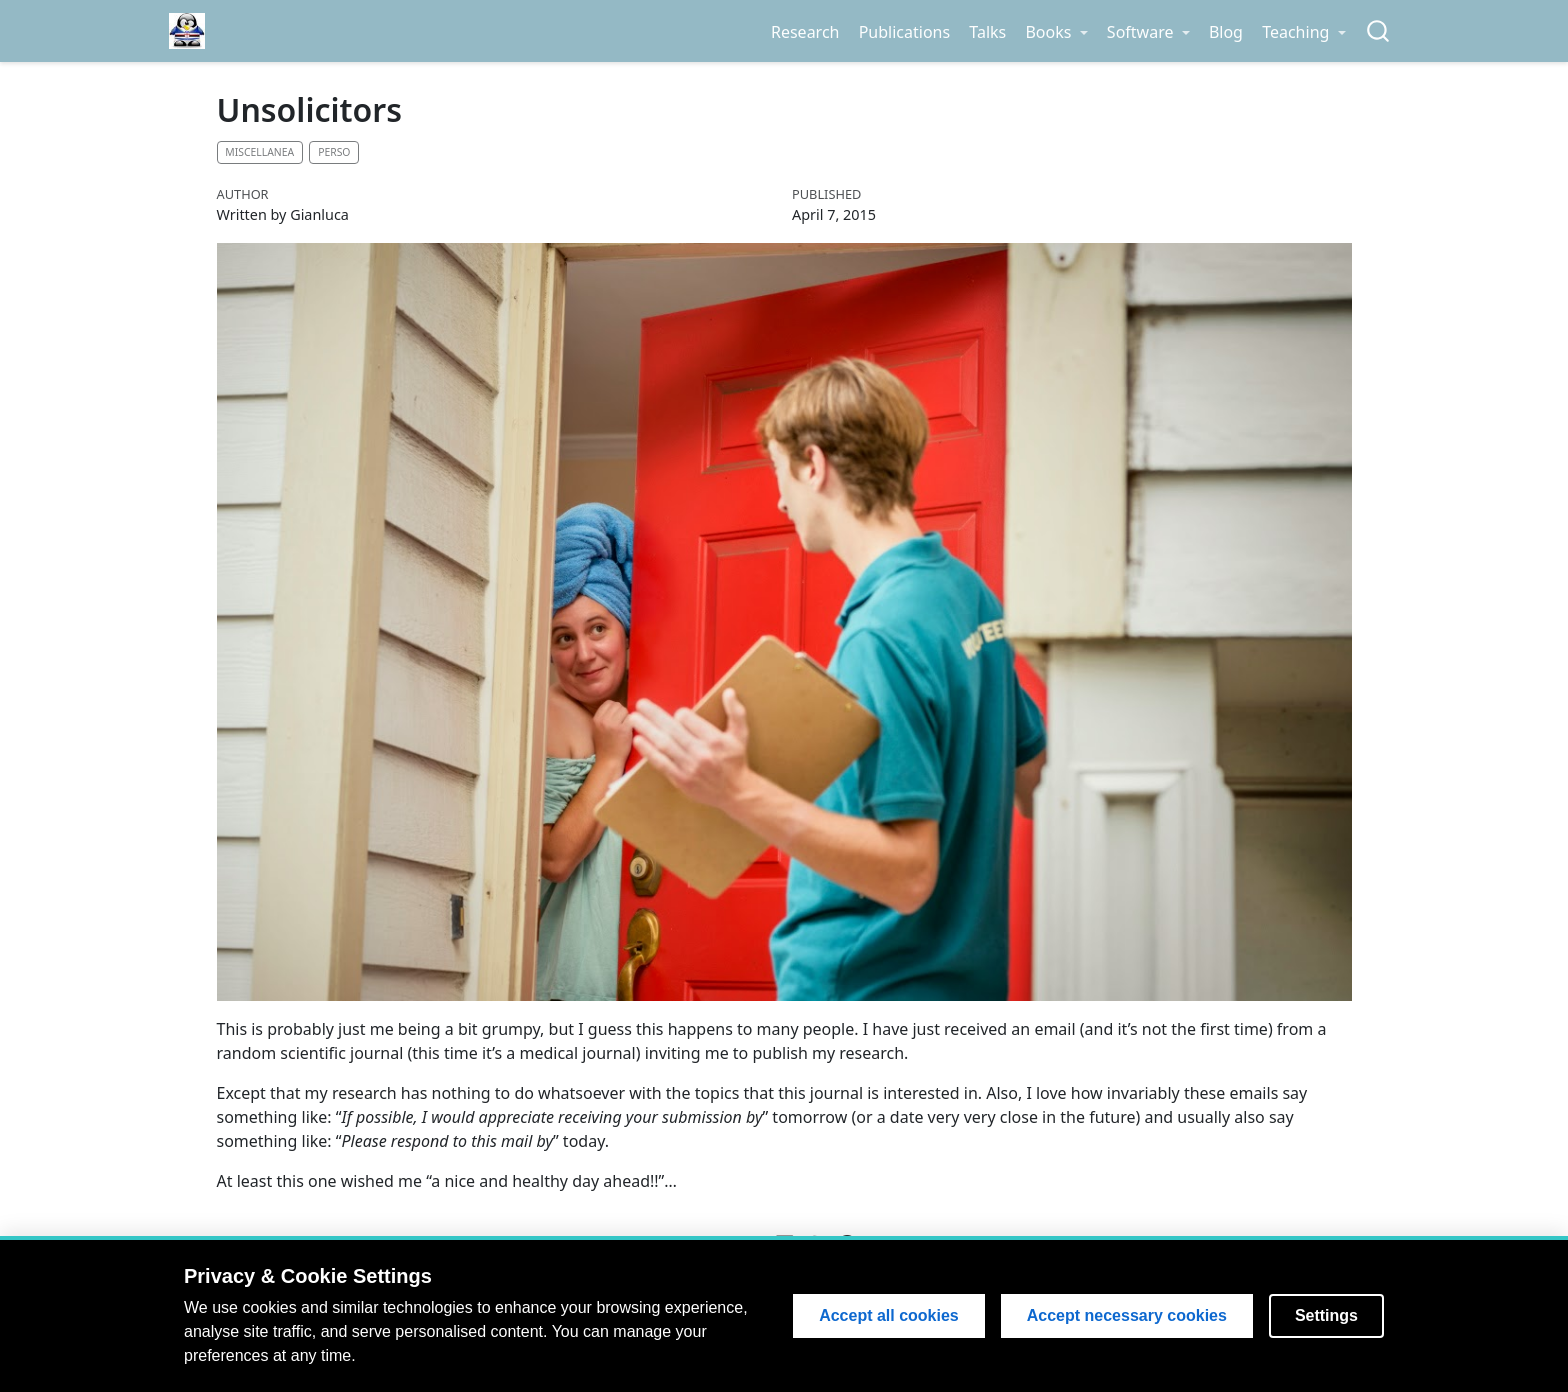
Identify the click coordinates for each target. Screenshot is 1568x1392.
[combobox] (1379, 31)
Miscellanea (259, 152)
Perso (334, 152)
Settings (1326, 1315)
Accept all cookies (889, 1315)
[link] (1056, 32)
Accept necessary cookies (1127, 1315)
